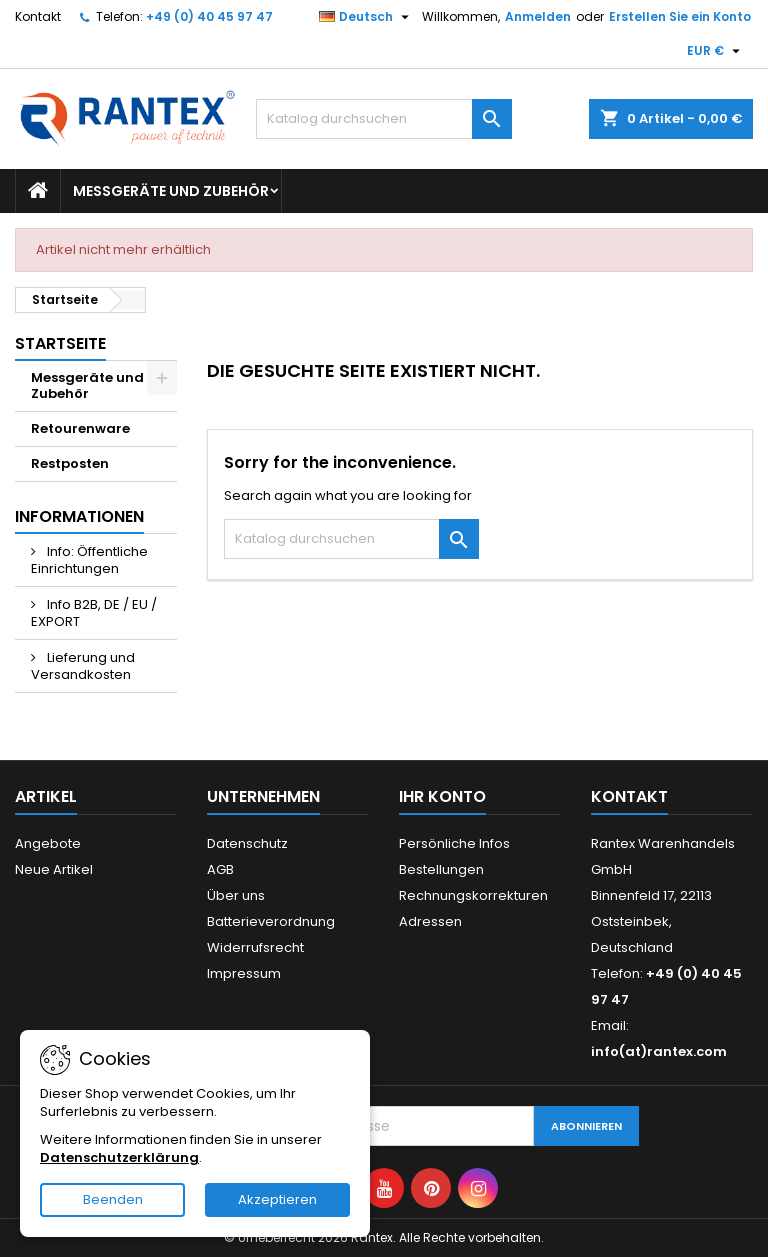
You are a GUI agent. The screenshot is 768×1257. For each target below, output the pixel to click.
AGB (220, 869)
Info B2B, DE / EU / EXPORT (94, 613)
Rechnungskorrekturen (473, 895)
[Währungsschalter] (716, 51)
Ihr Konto (442, 796)
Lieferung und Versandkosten (83, 666)
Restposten (70, 463)
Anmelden (538, 16)
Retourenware (80, 428)
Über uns (236, 895)
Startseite (60, 343)
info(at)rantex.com (659, 1051)
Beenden (113, 1199)
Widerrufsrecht (255, 947)
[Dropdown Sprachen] (366, 17)
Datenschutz (247, 843)
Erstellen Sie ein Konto (680, 16)
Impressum (244, 973)
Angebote (48, 843)
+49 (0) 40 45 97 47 (209, 16)
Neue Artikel (54, 869)
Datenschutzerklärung (119, 1157)
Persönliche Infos (454, 843)
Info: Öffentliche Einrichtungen (89, 560)
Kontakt (38, 16)
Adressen (430, 921)
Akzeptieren (277, 1199)
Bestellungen (441, 869)
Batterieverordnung (271, 921)
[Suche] (384, 119)
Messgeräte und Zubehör (171, 191)
